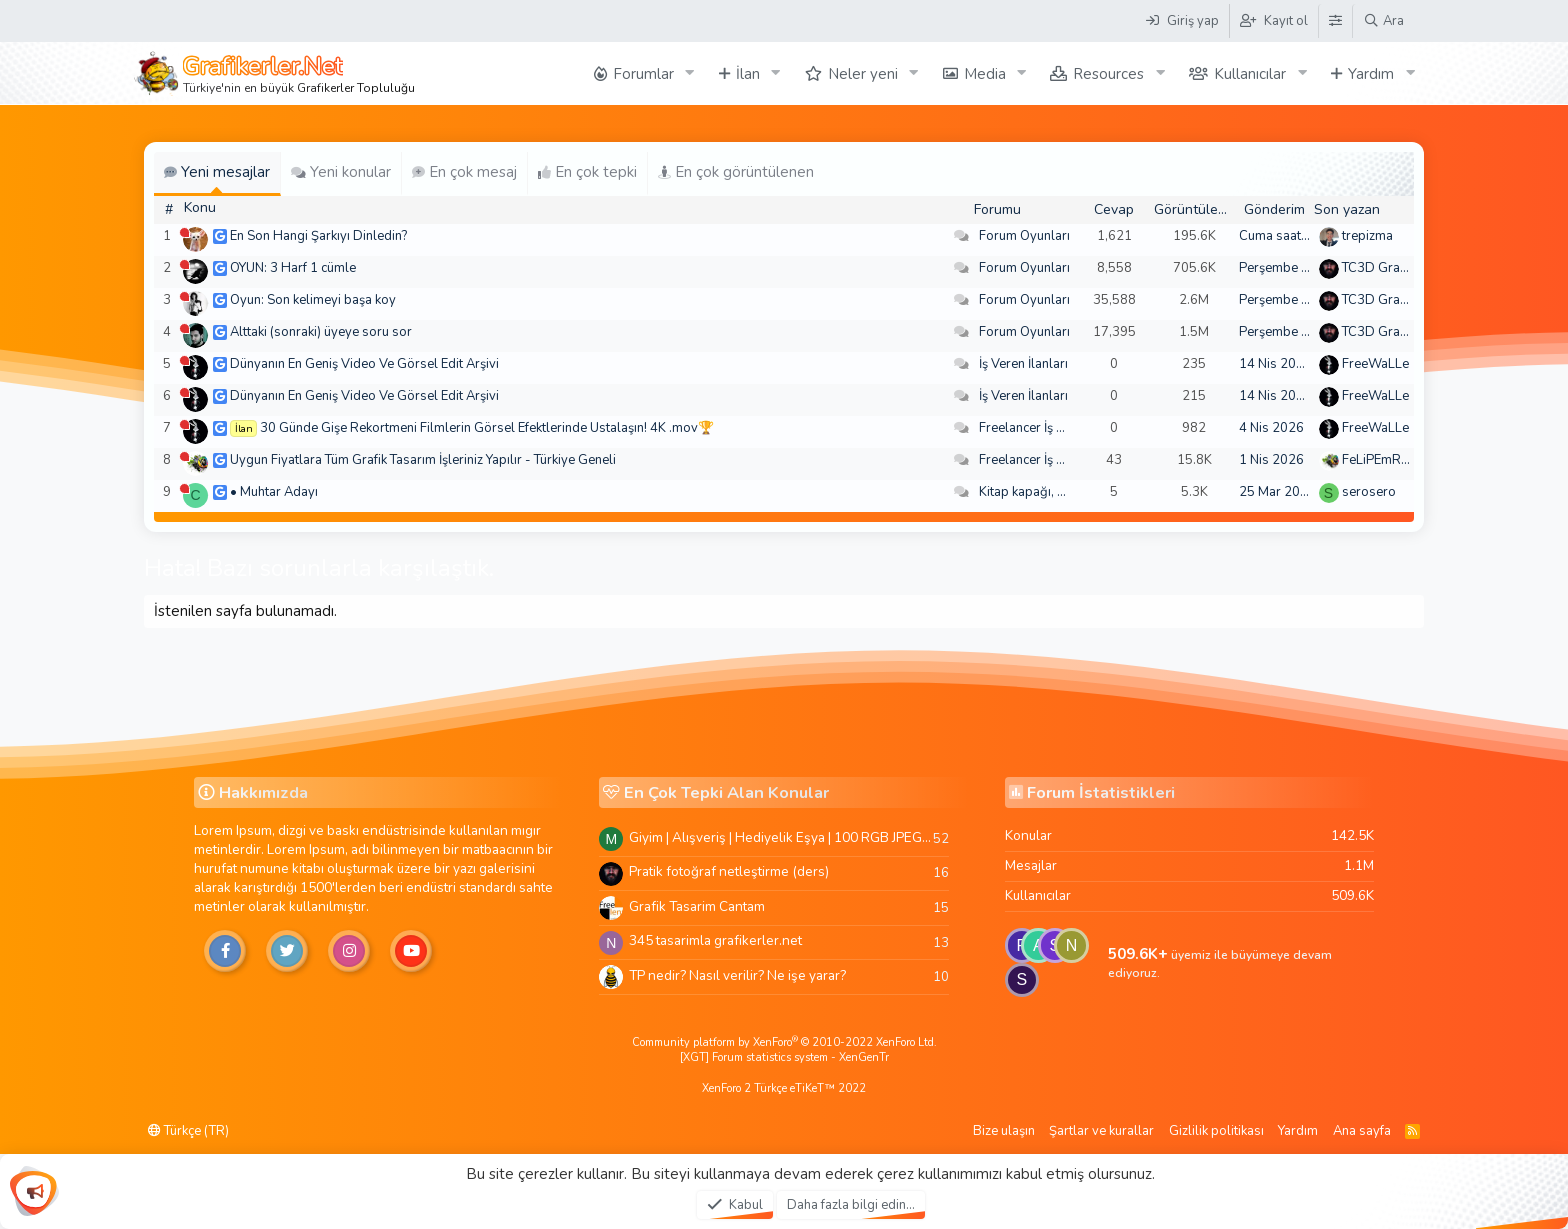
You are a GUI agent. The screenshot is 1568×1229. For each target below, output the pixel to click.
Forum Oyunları (1024, 236)
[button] (690, 73)
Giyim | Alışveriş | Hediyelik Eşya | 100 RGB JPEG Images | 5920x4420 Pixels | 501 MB (781, 837)
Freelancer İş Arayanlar (1046, 428)
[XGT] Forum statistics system (784, 1057)
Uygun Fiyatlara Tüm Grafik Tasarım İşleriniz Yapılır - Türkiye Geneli (423, 460)
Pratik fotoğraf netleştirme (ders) (729, 871)
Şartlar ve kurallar (1101, 1131)
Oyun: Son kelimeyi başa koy (313, 300)
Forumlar (643, 74)
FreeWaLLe (1375, 364)
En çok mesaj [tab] (464, 172)
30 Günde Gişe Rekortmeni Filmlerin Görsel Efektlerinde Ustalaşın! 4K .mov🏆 (487, 428)
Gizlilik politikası (1216, 1131)
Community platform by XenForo (784, 1042)
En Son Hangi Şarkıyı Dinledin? (318, 236)
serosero (1369, 492)
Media (985, 74)
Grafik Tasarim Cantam (697, 906)
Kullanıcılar (1250, 74)
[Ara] (1383, 21)
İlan (748, 74)
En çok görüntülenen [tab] (736, 172)
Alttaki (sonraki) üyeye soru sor (321, 332)
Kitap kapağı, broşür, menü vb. (1067, 492)
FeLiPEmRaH (1380, 460)
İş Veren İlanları (1023, 364)
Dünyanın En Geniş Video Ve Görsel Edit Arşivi (364, 364)
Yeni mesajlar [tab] (217, 172)
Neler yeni (863, 74)
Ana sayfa (1362, 1131)
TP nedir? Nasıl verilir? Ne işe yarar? (737, 975)
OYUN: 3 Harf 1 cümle (293, 268)
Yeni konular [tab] (341, 172)
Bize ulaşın (1004, 1131)
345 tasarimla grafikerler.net (715, 940)
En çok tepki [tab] (587, 172)
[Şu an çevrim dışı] (184, 232)
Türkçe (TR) (188, 1131)
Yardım (1371, 74)
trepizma (1367, 236)
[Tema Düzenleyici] (1335, 21)
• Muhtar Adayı (274, 492)
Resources (1108, 74)
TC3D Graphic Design (1405, 268)
